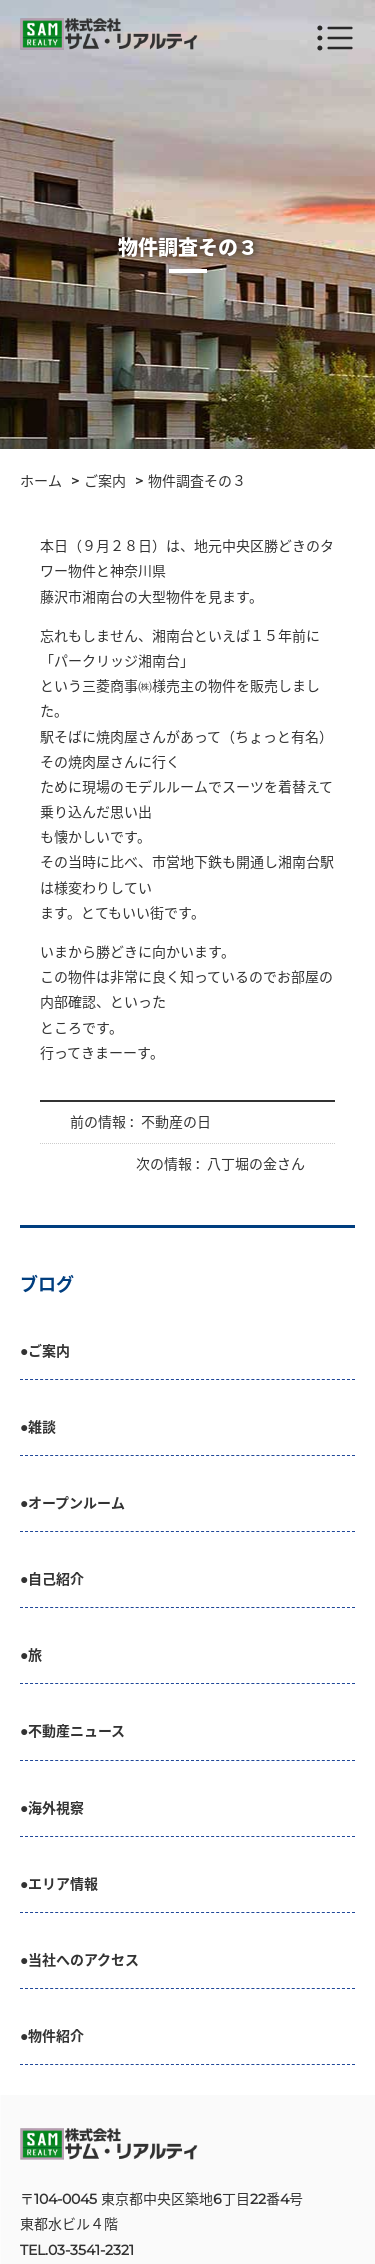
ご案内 (105, 481)
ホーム (41, 481)
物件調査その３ (197, 481)
